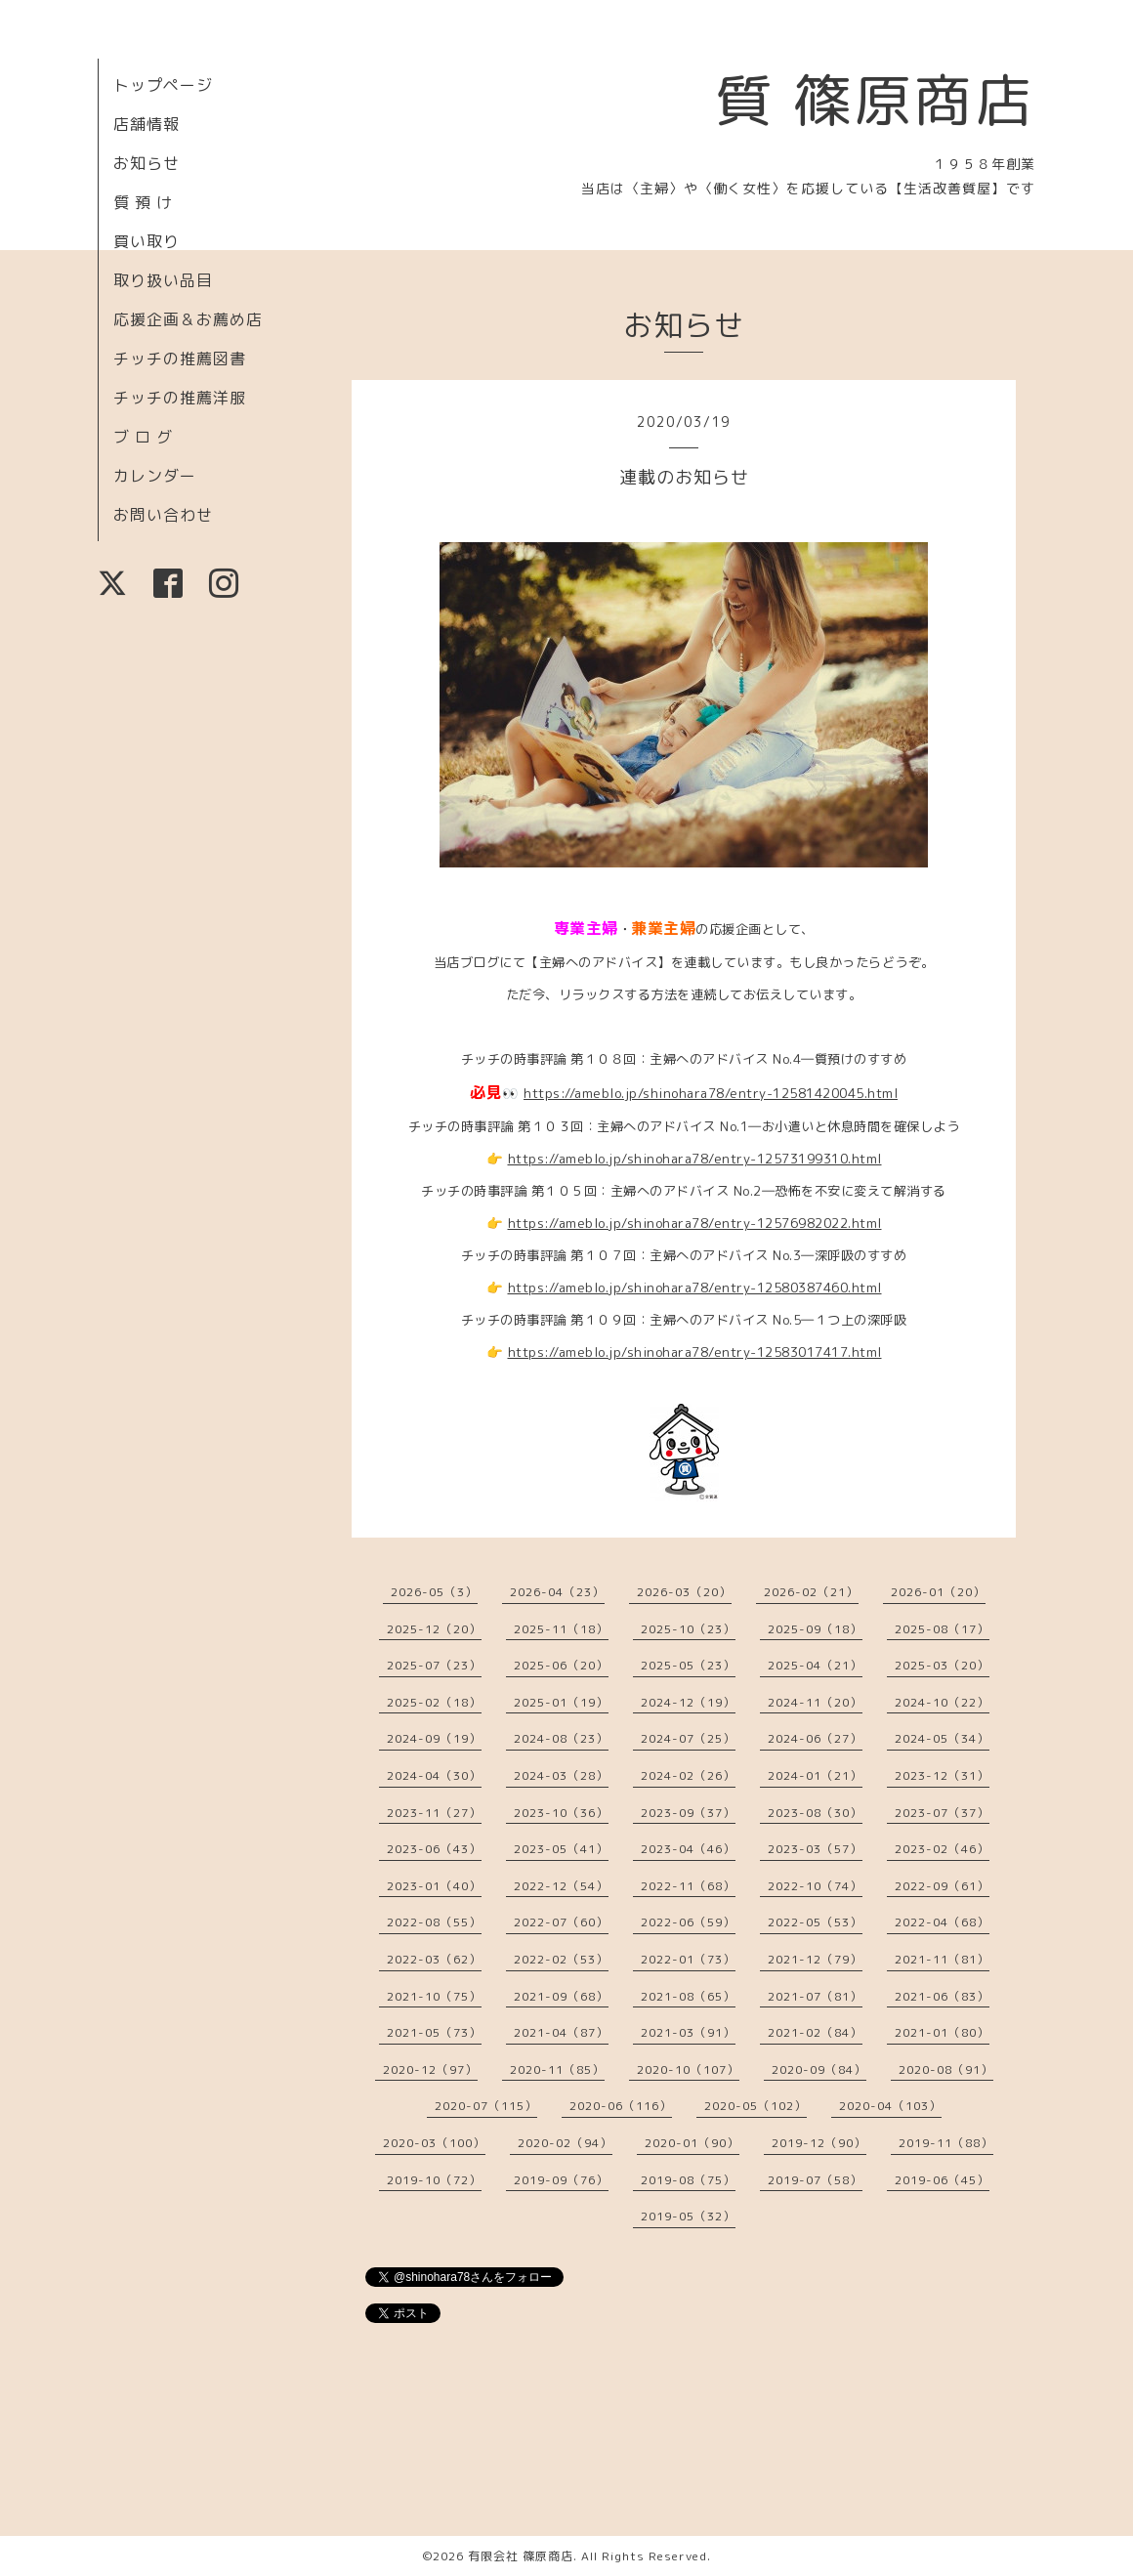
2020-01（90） (692, 2142)
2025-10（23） (688, 1629)
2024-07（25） (688, 1738)
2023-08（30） (815, 1812)
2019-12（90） (819, 2142)
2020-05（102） (755, 2105)
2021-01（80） (942, 2032)
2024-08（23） (561, 1738)
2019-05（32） (688, 2216)
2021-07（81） (815, 1996)
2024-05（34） (942, 1738)
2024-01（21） (815, 1775)
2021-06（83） (942, 1996)
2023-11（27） (434, 1812)
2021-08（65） (688, 1996)
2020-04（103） (890, 2105)
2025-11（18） (561, 1629)
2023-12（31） (942, 1775)
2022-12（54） (561, 1886)
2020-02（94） (565, 2142)
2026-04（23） (557, 1592)
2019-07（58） (815, 2180)
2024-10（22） (942, 1702)
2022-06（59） (688, 1922)
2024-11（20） (815, 1702)
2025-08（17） (942, 1629)
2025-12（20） (434, 1629)
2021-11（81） (942, 1959)
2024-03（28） (561, 1775)
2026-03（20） (684, 1592)
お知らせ (146, 163)
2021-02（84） (815, 2032)
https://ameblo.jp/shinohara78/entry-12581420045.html (711, 1093)
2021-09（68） (561, 1996)
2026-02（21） (811, 1592)
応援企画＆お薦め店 (188, 319)
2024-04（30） (434, 1775)
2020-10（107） (688, 2069)
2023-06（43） (434, 1848)
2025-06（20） (561, 1665)
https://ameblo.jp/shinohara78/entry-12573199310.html (695, 1158)
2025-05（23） (688, 1665)
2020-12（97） (430, 2069)
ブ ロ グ (143, 436)
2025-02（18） (434, 1702)
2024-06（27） (815, 1738)
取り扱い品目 (163, 280)
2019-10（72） (434, 2180)
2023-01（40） (434, 1886)
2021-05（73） (434, 2032)
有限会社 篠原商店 (520, 2556)
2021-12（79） (815, 1959)
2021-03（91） (688, 2032)
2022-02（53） (561, 1959)
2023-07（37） (942, 1812)
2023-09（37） (688, 1812)
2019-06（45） (942, 2180)
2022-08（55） (434, 1922)
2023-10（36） (561, 1812)
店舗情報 (146, 124)
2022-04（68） (942, 1922)
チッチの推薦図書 (179, 358)
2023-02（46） (942, 1848)
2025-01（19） (561, 1702)
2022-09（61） (942, 1886)
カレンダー (154, 475)
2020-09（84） (819, 2069)
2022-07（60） (561, 1922)
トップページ (163, 85)
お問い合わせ (163, 515)
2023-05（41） (561, 1848)
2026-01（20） (938, 1592)
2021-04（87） (561, 2032)
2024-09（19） (434, 1738)
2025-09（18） (815, 1629)
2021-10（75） (434, 1996)
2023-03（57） (815, 1848)
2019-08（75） (688, 2180)
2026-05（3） (434, 1592)
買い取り (146, 241)
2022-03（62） (434, 1959)
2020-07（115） (486, 2105)
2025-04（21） (815, 1665)
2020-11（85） (557, 2069)
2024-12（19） (688, 1702)
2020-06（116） (620, 2105)
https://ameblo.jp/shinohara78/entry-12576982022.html (695, 1223)
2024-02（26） (688, 1775)
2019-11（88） (946, 2142)
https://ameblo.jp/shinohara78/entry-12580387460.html (695, 1287)
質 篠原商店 (874, 100)
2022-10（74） (815, 1886)
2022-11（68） (688, 1886)
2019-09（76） (561, 2180)
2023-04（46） (688, 1848)
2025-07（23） (434, 1665)
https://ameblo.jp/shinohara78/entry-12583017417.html (695, 1352)
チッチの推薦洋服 (179, 397)
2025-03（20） (942, 1665)
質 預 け (143, 202)
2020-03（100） (434, 2142)
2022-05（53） (815, 1922)
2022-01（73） (688, 1959)
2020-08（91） (946, 2069)
